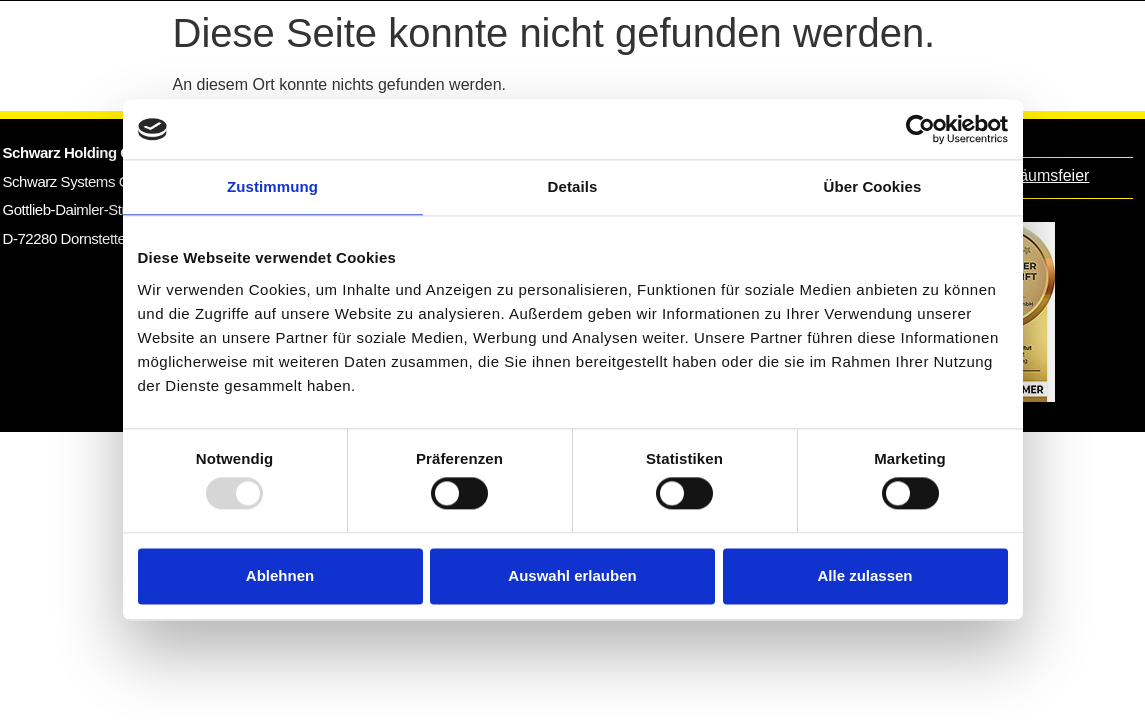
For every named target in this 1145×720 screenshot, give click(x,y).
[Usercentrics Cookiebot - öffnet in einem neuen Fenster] (920, 129)
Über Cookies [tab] (873, 186)
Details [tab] (573, 186)
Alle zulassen (864, 575)
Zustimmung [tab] (272, 186)
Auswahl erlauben (572, 575)
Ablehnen (280, 575)
